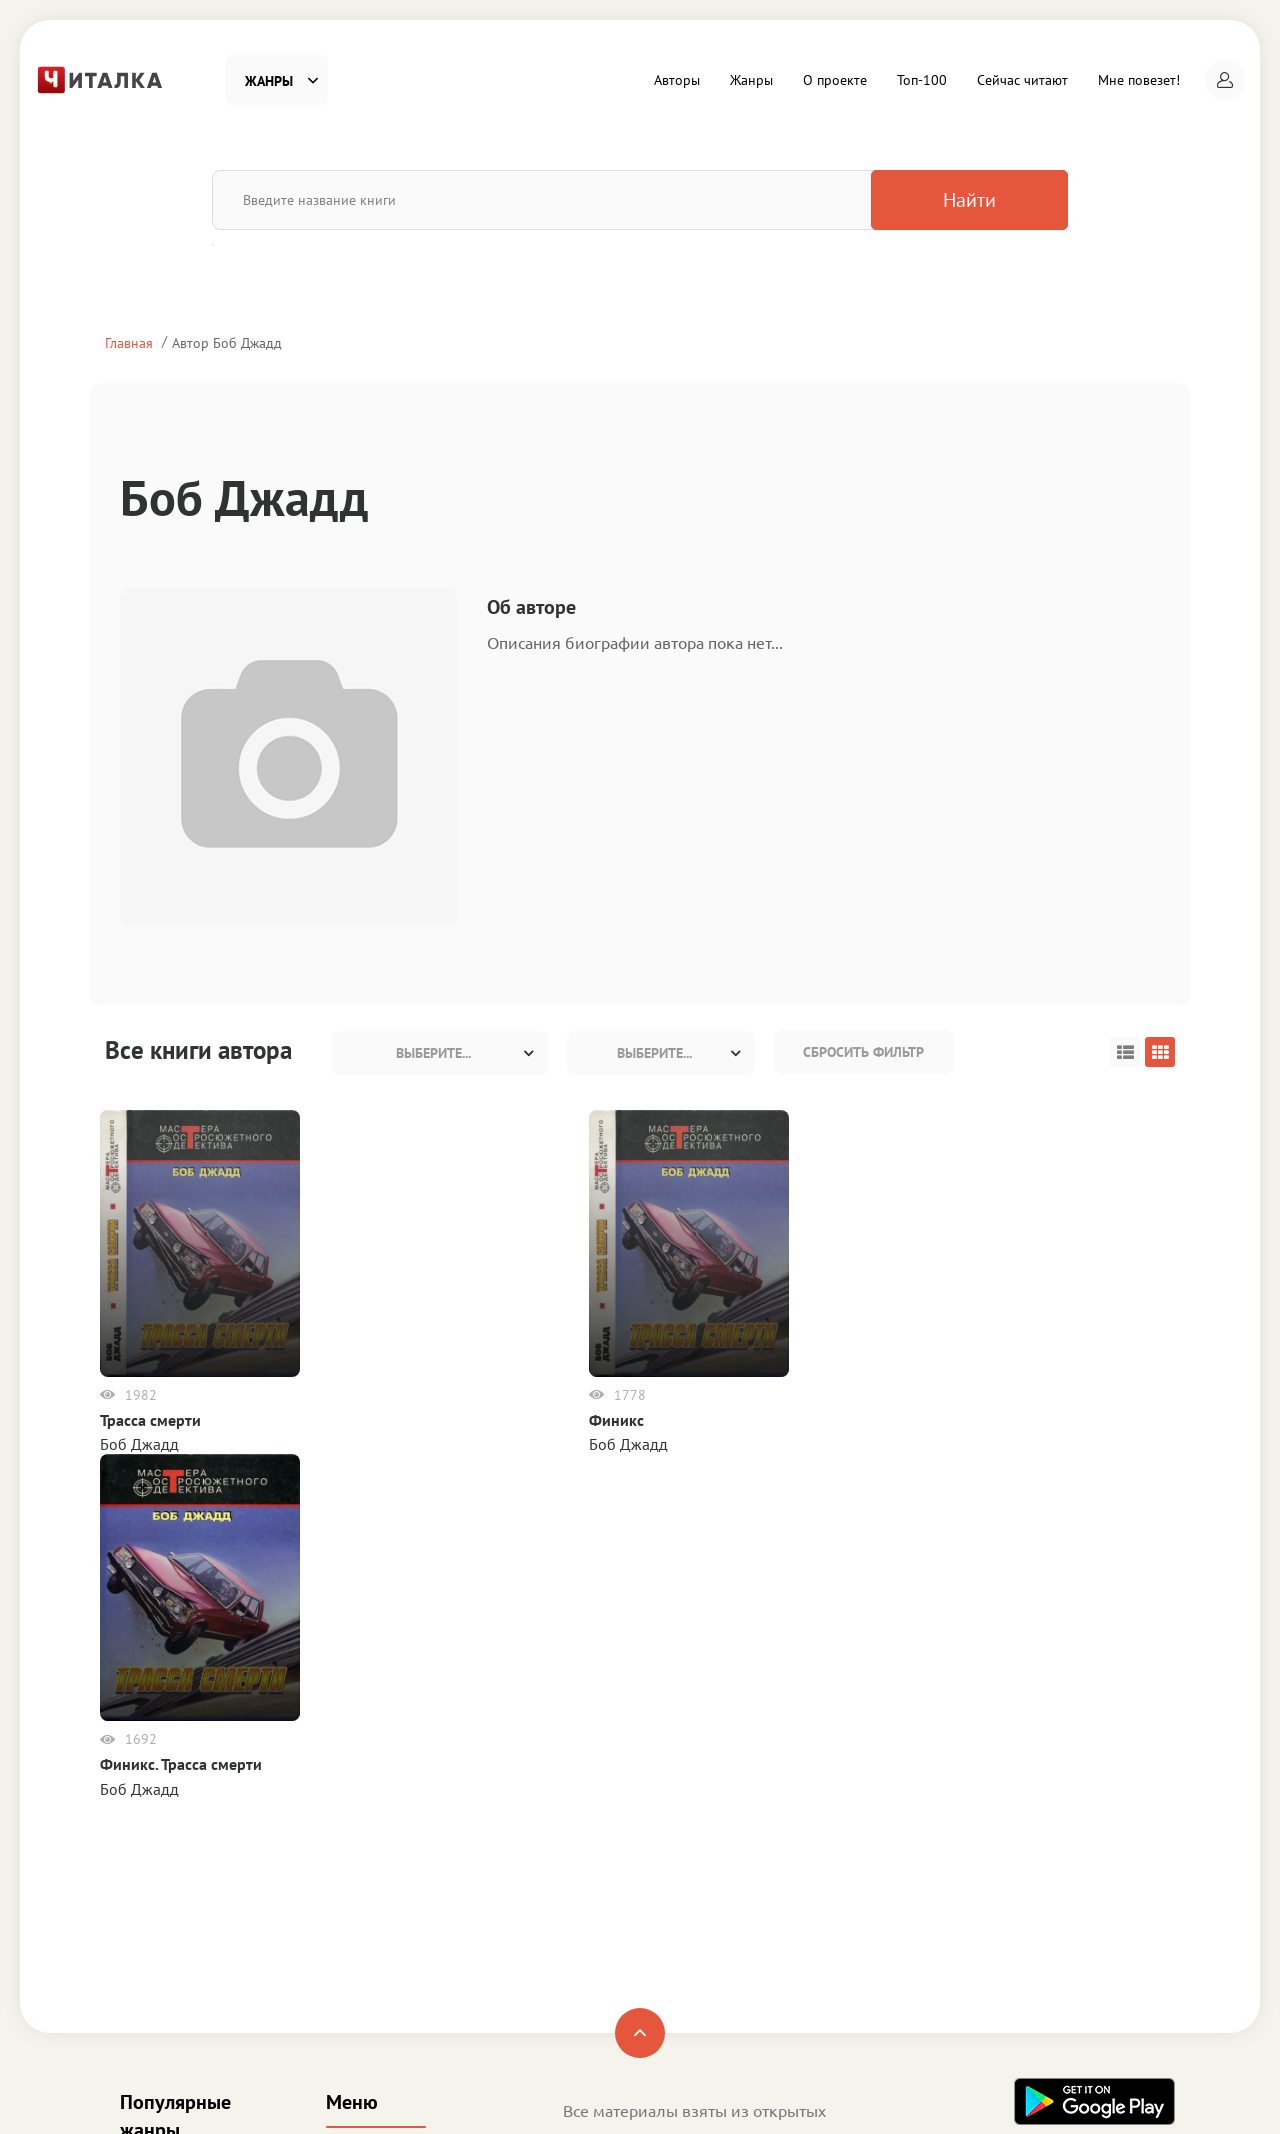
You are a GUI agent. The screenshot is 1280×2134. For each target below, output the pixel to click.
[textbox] (440, 1053)
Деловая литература (191, 1974)
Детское (148, 1941)
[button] (1225, 80)
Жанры (751, 80)
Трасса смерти (155, 1420)
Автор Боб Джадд (227, 342)
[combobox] (440, 1053)
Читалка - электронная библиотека (1058, 2093)
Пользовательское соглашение (671, 1900)
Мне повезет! (1139, 80)
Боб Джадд (144, 1444)
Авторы (677, 80)
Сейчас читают (1022, 80)
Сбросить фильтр (863, 1052)
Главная (129, 342)
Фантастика (160, 1808)
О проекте (835, 80)
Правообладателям (631, 1955)
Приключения (169, 1908)
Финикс (315, 1420)
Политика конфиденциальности (675, 1928)
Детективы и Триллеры (200, 1841)
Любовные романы (188, 1875)
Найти (963, 200)
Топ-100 (922, 80)
